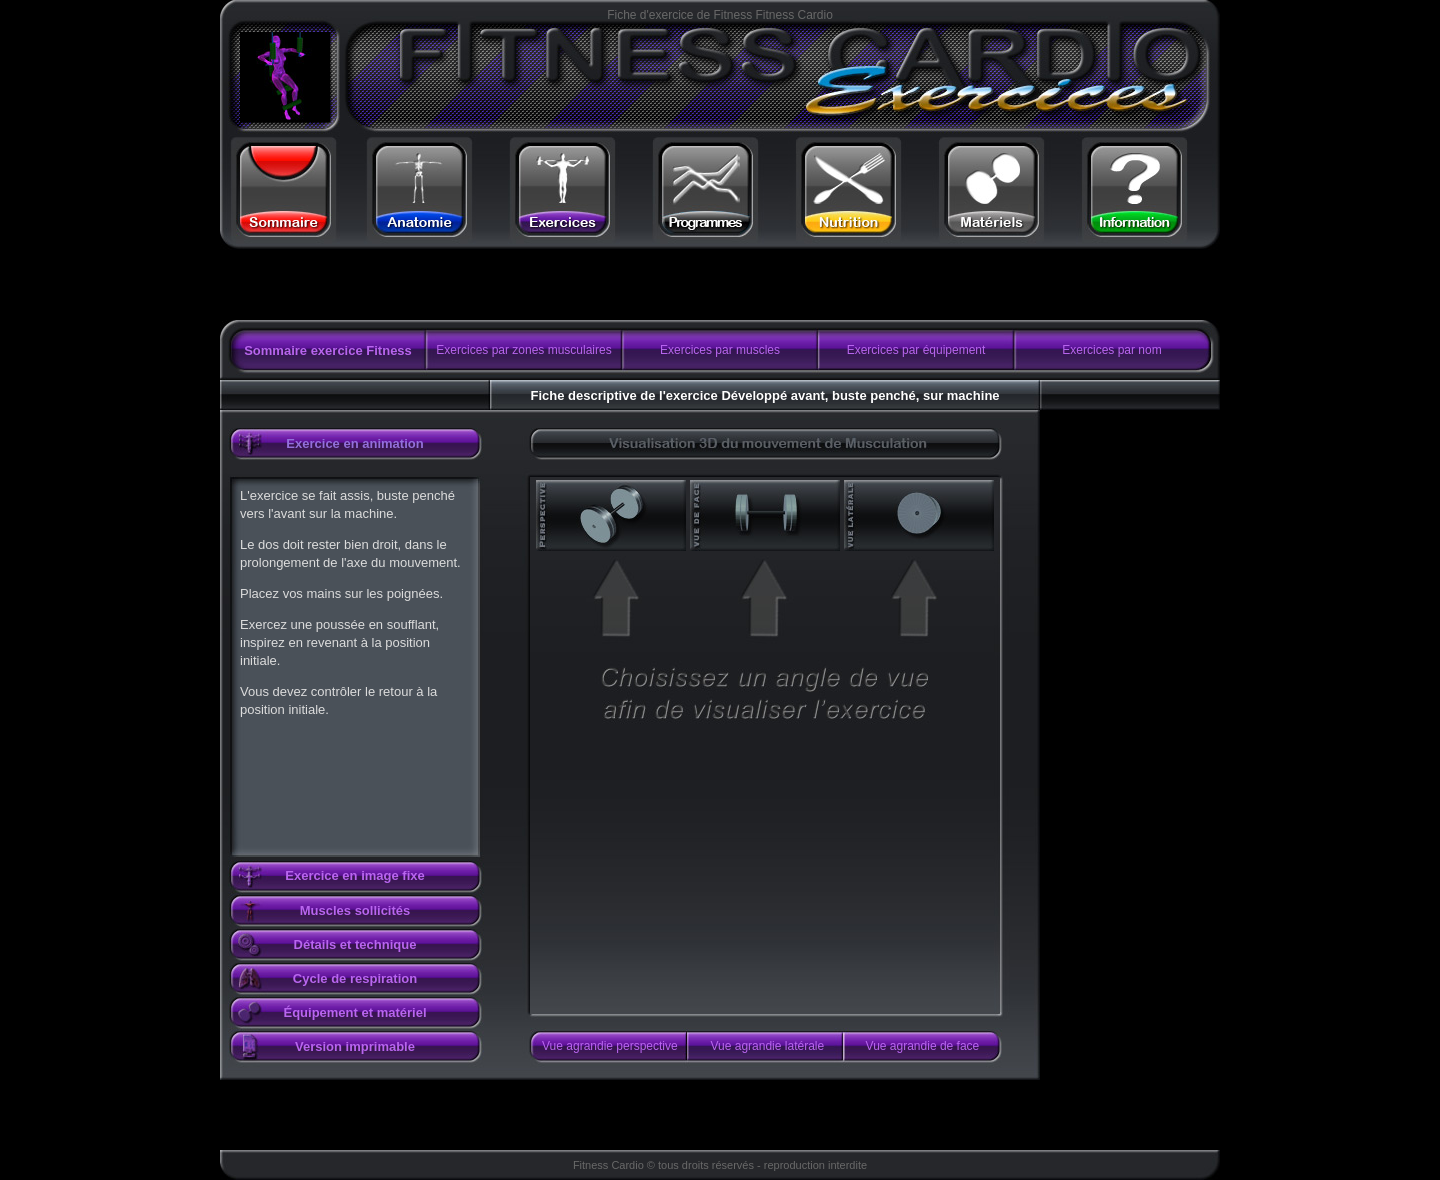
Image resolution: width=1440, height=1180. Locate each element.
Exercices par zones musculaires (523, 350)
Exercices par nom (1111, 350)
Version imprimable (355, 1046)
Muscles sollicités (355, 910)
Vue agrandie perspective (610, 1046)
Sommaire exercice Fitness (328, 350)
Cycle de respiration (355, 978)
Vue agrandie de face (923, 1046)
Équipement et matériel (354, 1012)
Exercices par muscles (720, 350)
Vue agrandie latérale (768, 1046)
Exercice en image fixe (354, 875)
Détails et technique (355, 944)
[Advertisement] (473, 285)
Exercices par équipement (916, 350)
